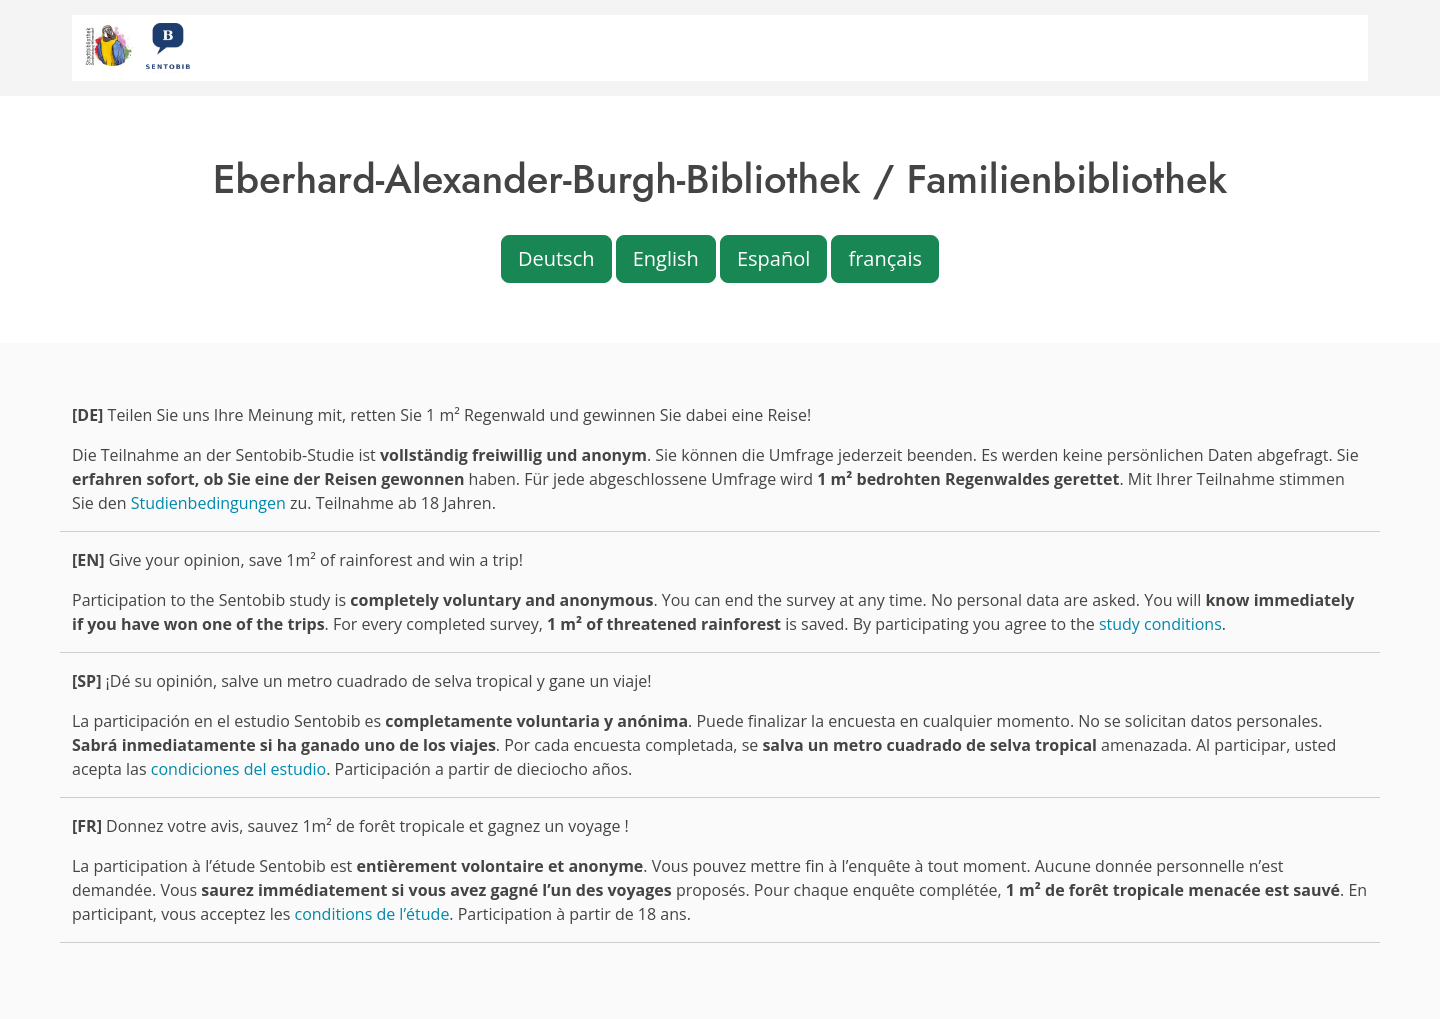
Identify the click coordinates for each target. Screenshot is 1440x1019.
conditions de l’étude (372, 914)
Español (773, 258)
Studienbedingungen (208, 503)
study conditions (1160, 624)
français (885, 258)
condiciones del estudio (238, 769)
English (666, 258)
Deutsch (556, 258)
